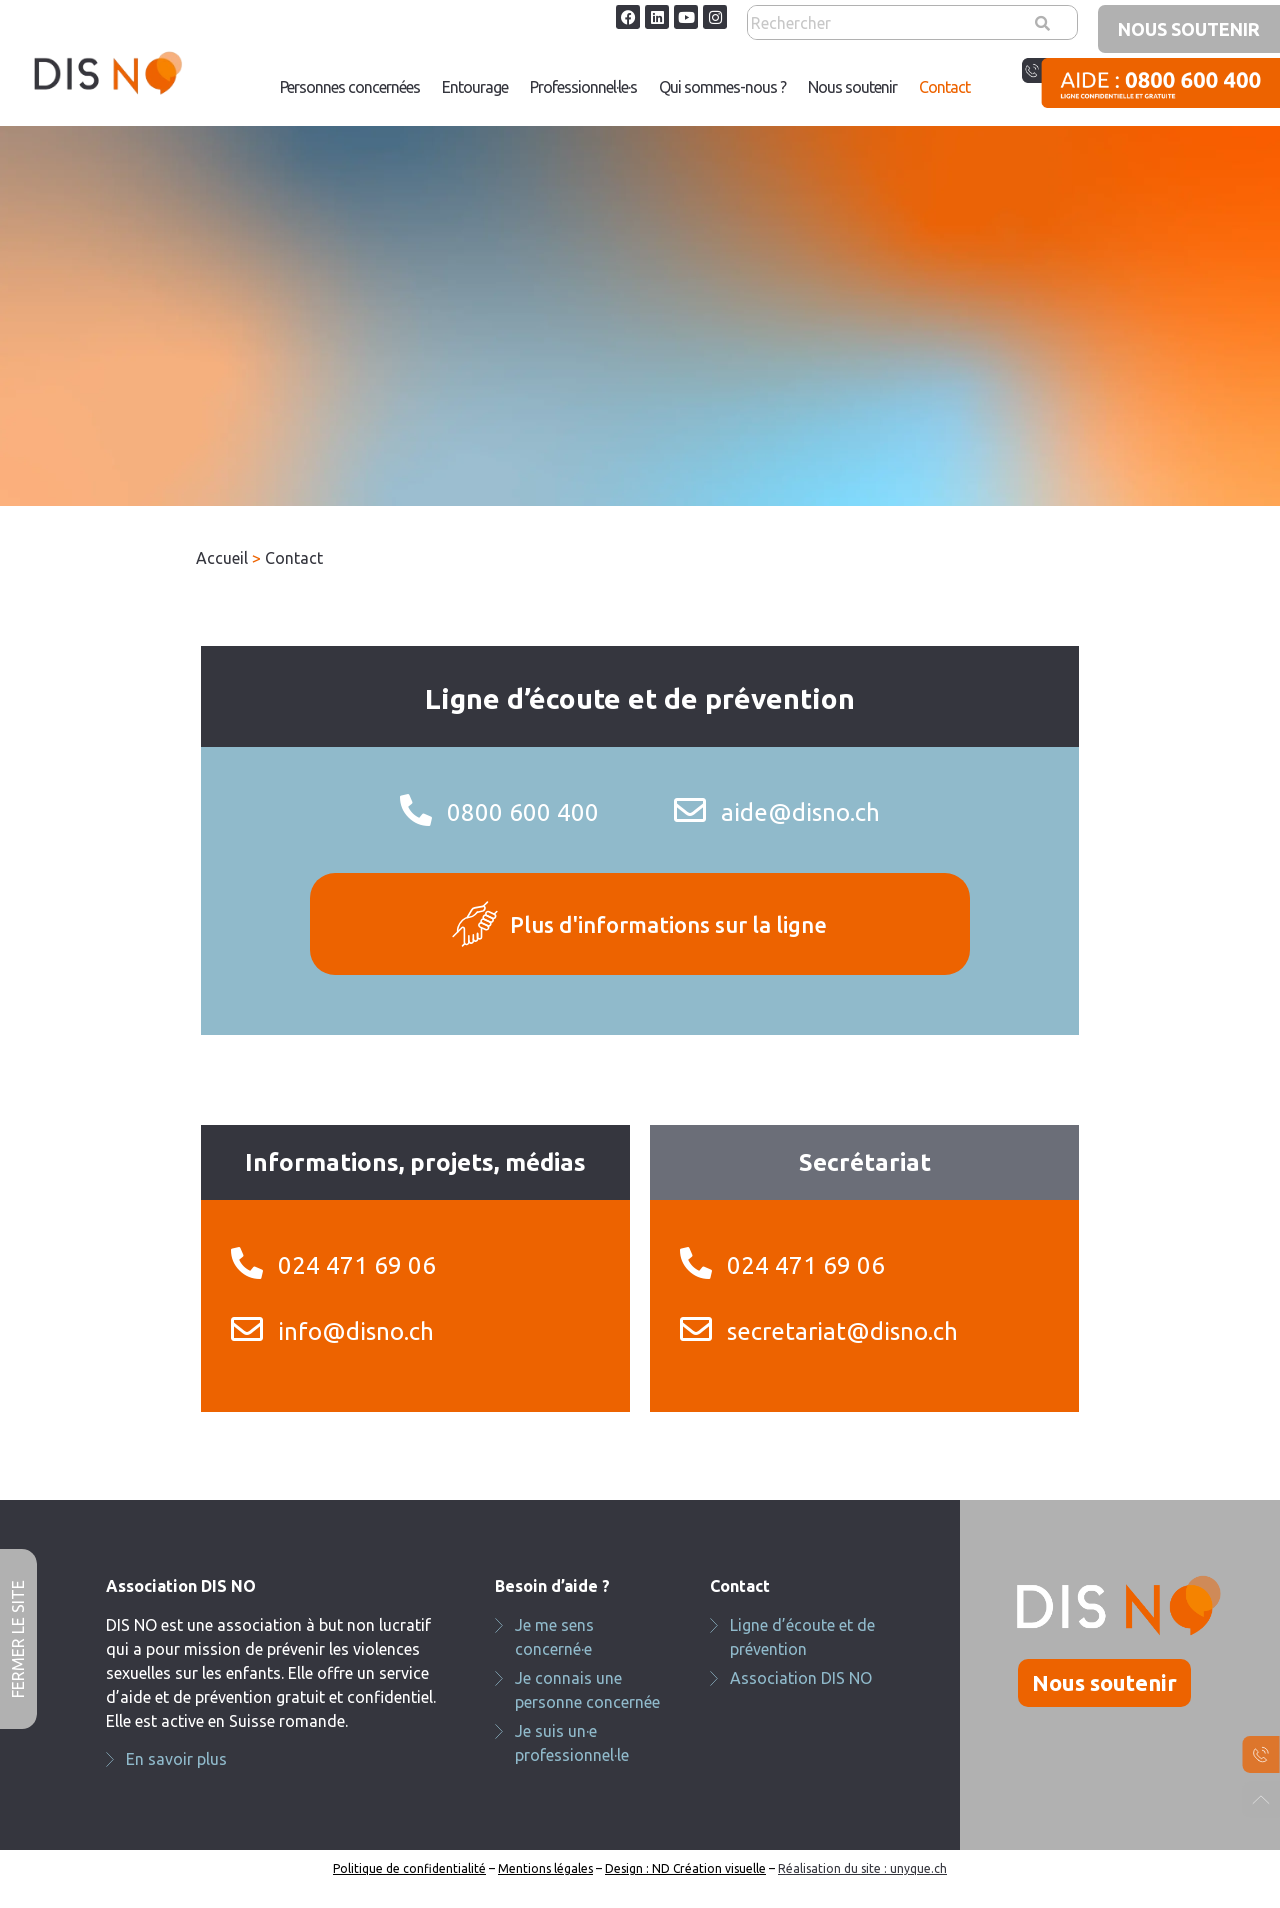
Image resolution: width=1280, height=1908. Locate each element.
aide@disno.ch (800, 812)
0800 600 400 (523, 812)
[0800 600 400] (416, 810)
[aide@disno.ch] (690, 810)
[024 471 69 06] (247, 1263)
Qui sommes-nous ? (722, 87)
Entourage (475, 87)
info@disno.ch (356, 1331)
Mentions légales (545, 1868)
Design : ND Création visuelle (685, 1868)
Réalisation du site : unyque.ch (862, 1868)
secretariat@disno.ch (842, 1331)
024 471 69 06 (357, 1265)
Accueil (222, 558)
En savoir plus (176, 1759)
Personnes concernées (350, 87)
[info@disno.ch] (247, 1329)
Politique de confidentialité (409, 1868)
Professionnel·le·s (583, 87)
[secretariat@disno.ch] (696, 1329)
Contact (944, 87)
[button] (583, 87)
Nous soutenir (852, 87)
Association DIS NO (801, 1678)
